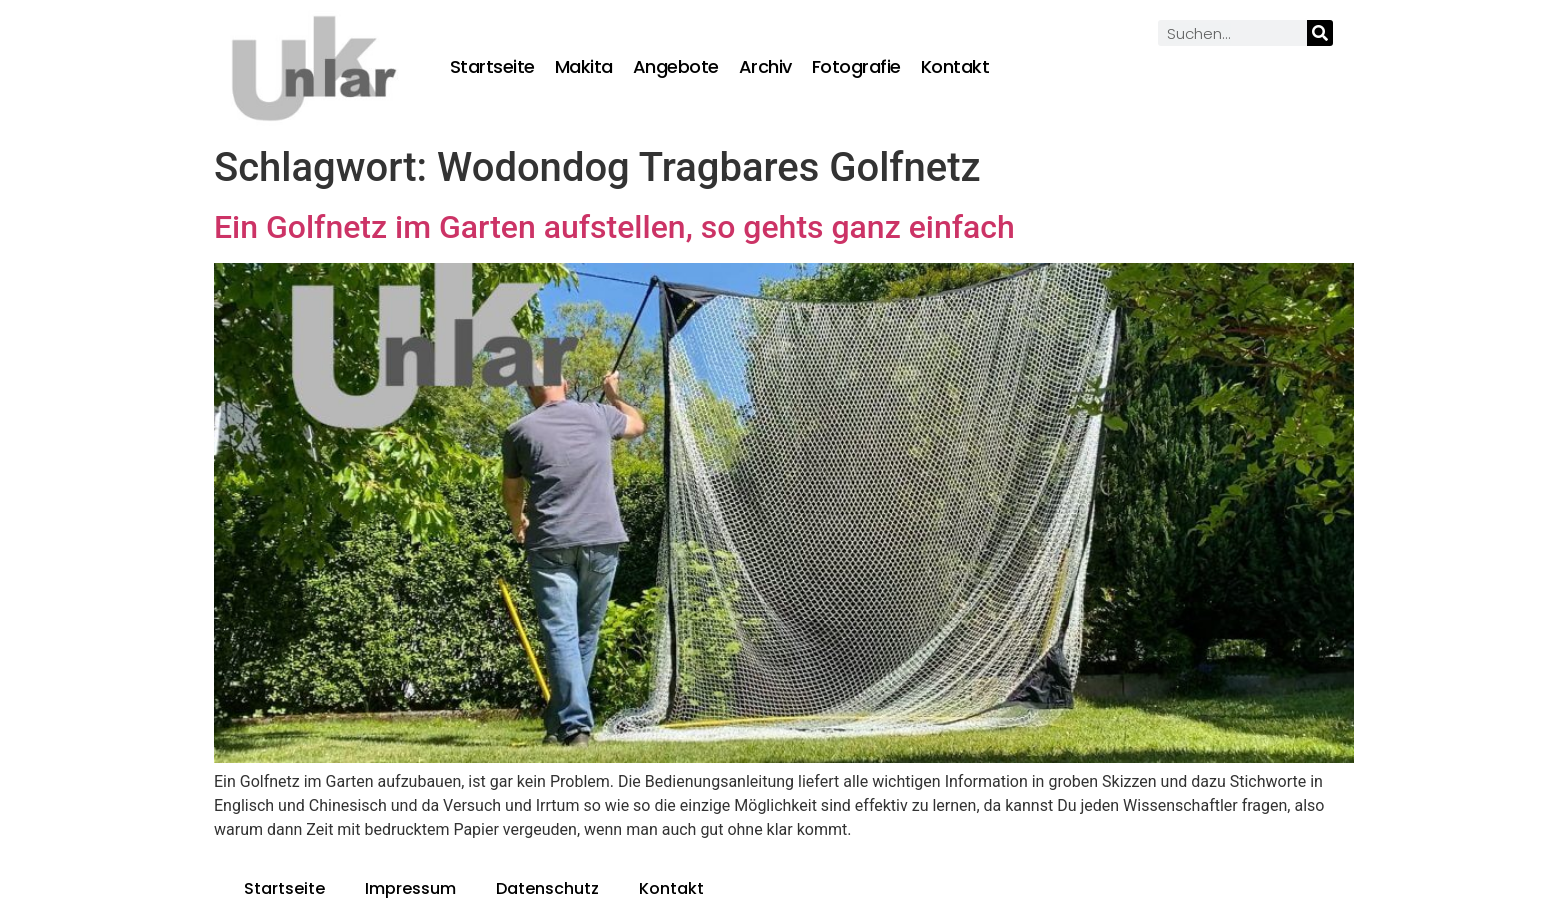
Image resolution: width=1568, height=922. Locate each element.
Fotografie (856, 67)
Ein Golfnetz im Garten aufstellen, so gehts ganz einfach (614, 227)
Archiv (765, 67)
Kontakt (955, 67)
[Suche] (1320, 33)
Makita (584, 67)
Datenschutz (547, 888)
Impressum (410, 888)
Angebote (676, 67)
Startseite (492, 67)
